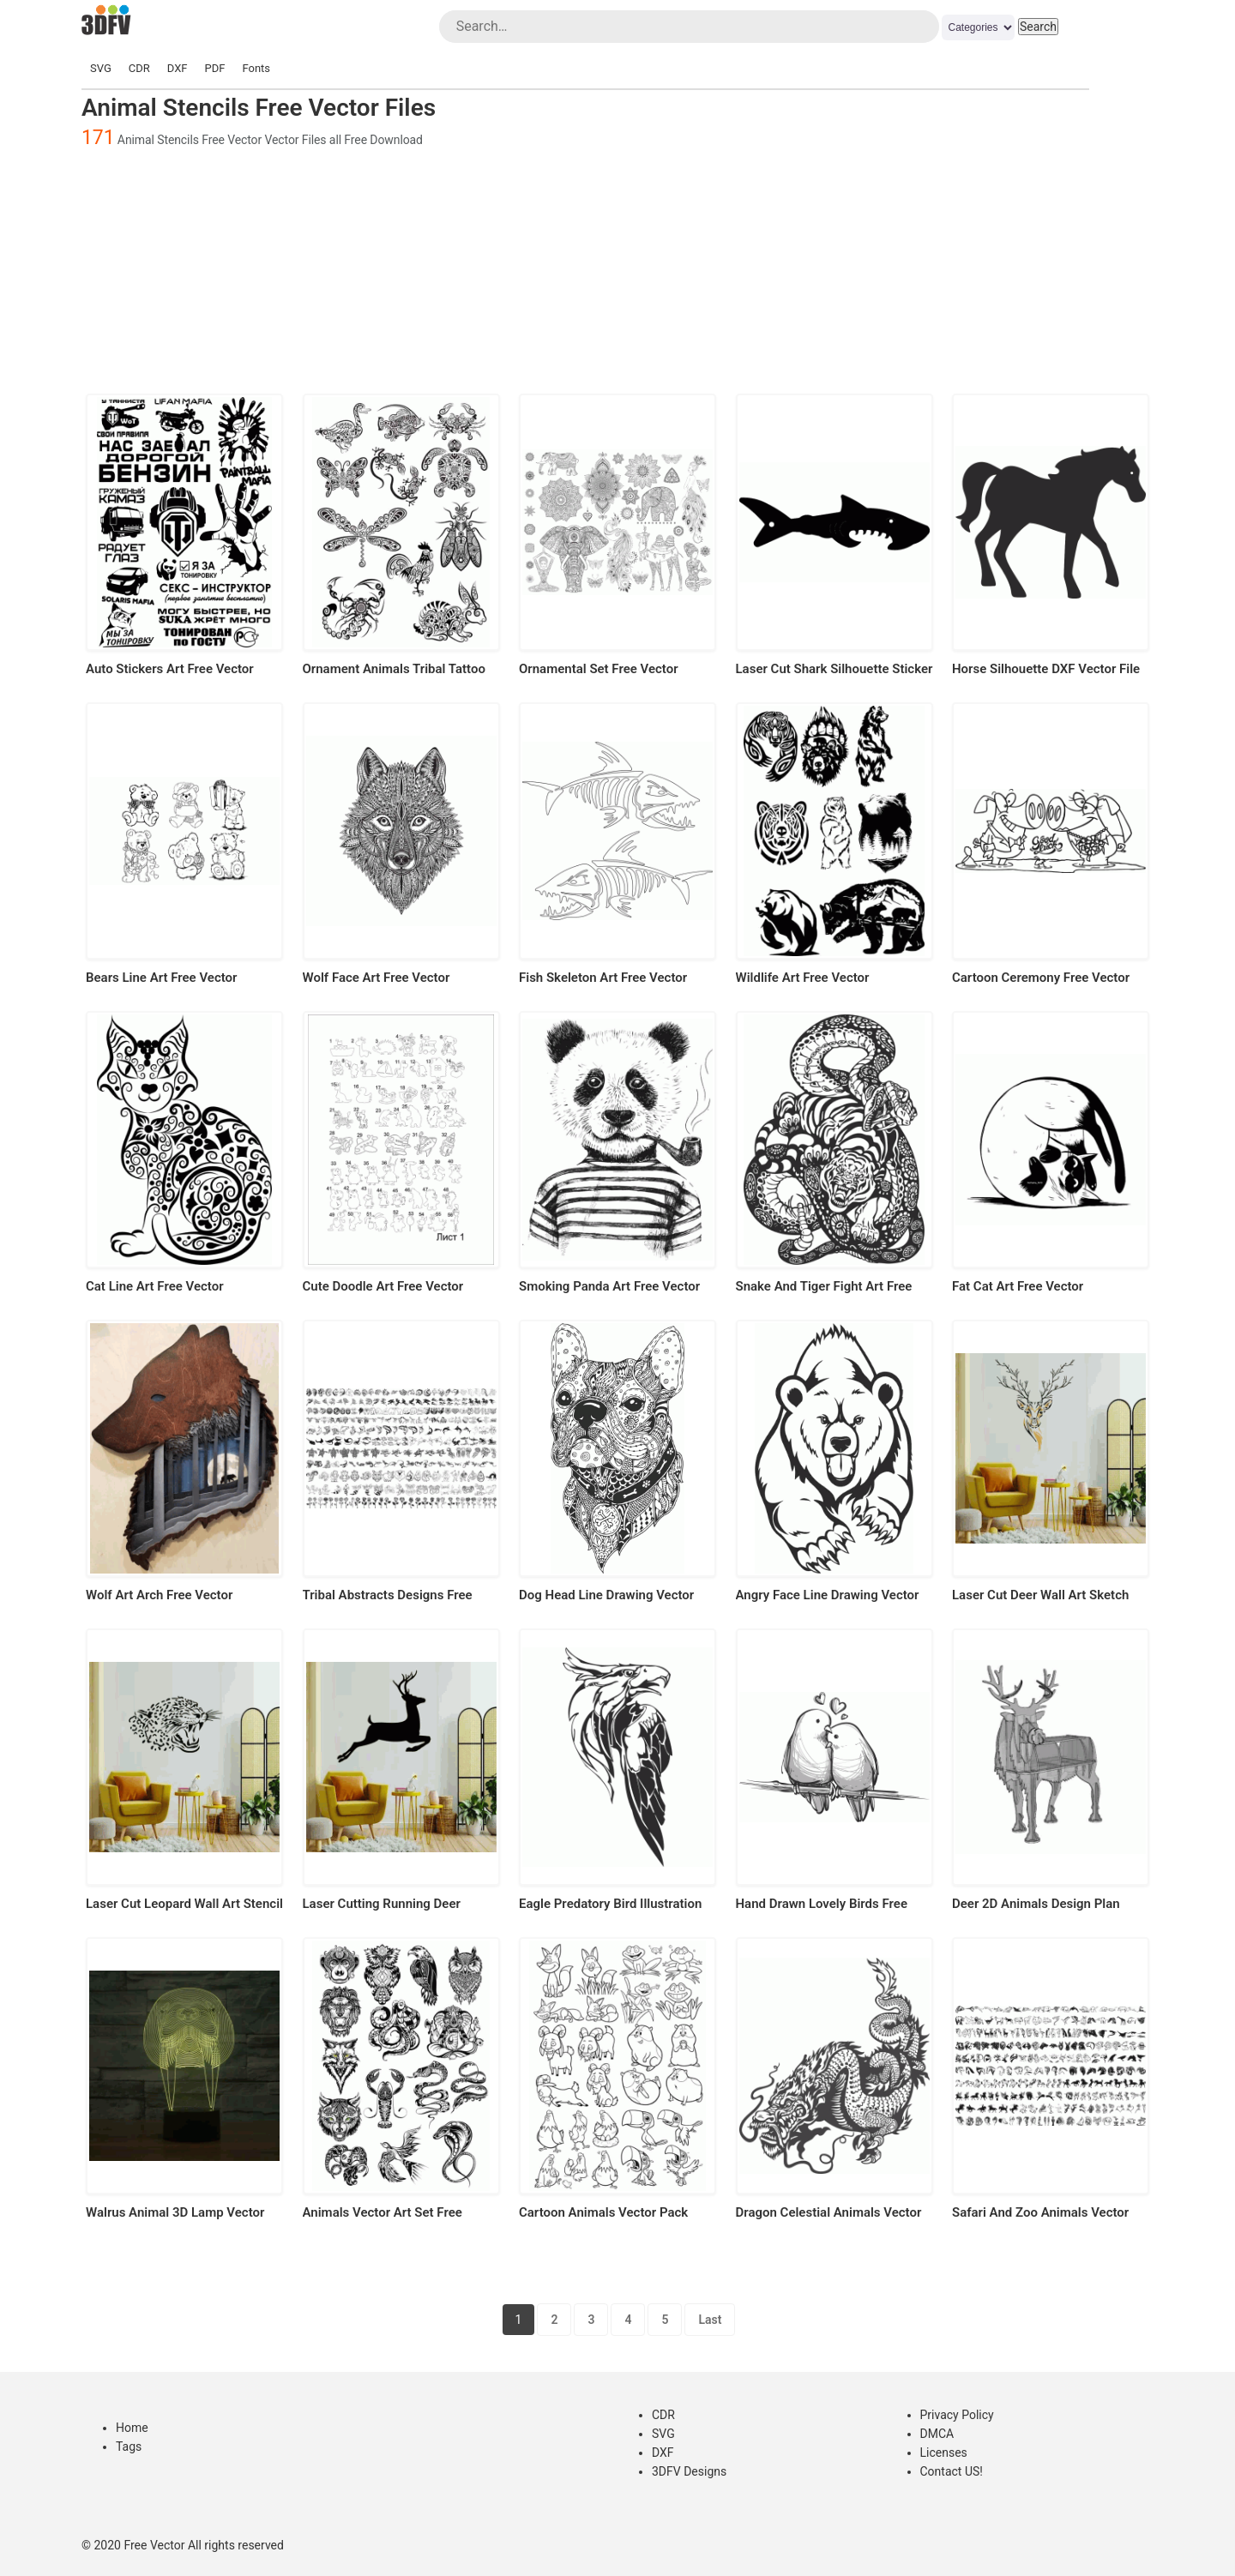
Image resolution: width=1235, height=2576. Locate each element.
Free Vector (154, 2545)
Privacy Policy (957, 2415)
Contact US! (951, 2471)
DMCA (937, 2434)
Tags (129, 2446)
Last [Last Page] (709, 2319)
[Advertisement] (617, 269)
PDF (215, 68)
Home (132, 2428)
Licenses (943, 2452)
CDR (139, 68)
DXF (177, 68)
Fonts (256, 68)
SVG (100, 68)
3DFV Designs (689, 2471)
